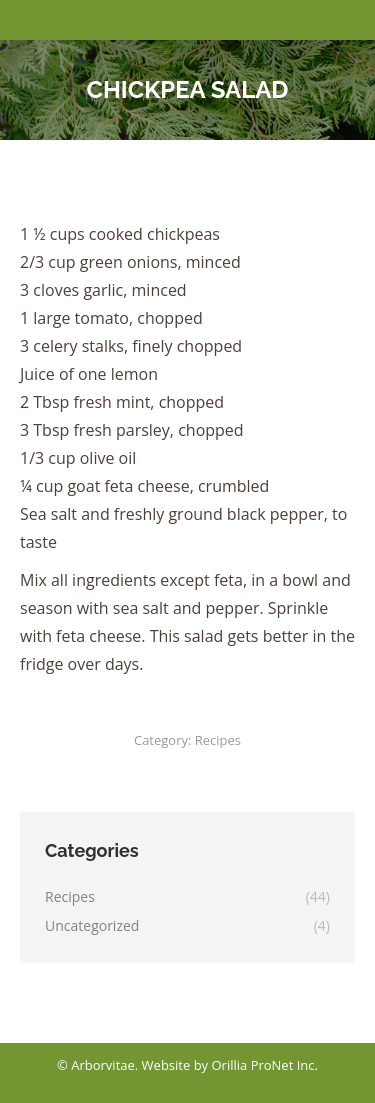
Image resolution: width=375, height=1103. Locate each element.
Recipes (218, 740)
